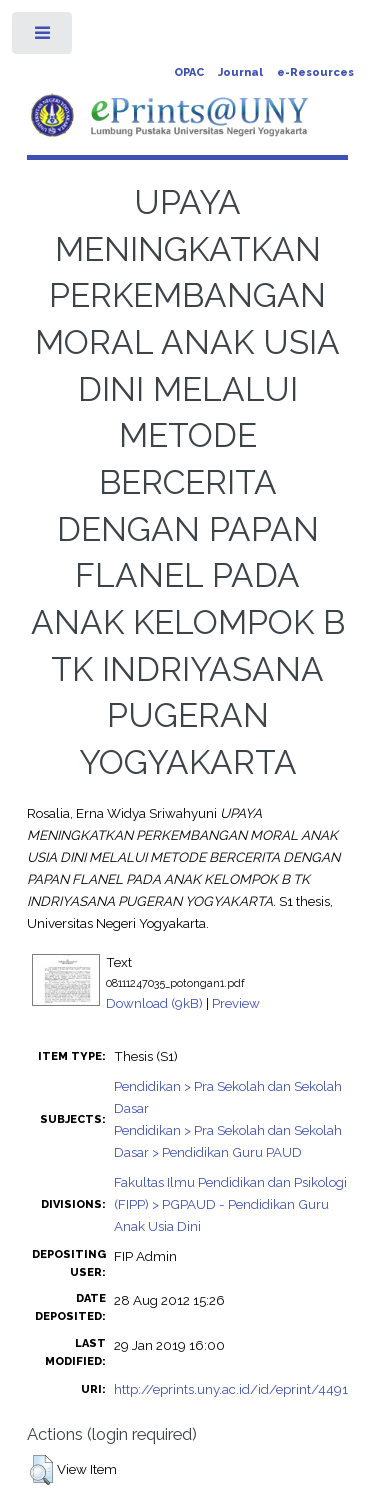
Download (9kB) (154, 1003)
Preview (236, 1003)
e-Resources (315, 72)
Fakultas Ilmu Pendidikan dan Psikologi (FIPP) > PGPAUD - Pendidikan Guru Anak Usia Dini (230, 1204)
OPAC (189, 72)
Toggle (43, 37)
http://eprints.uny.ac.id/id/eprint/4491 (231, 1389)
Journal (240, 72)
